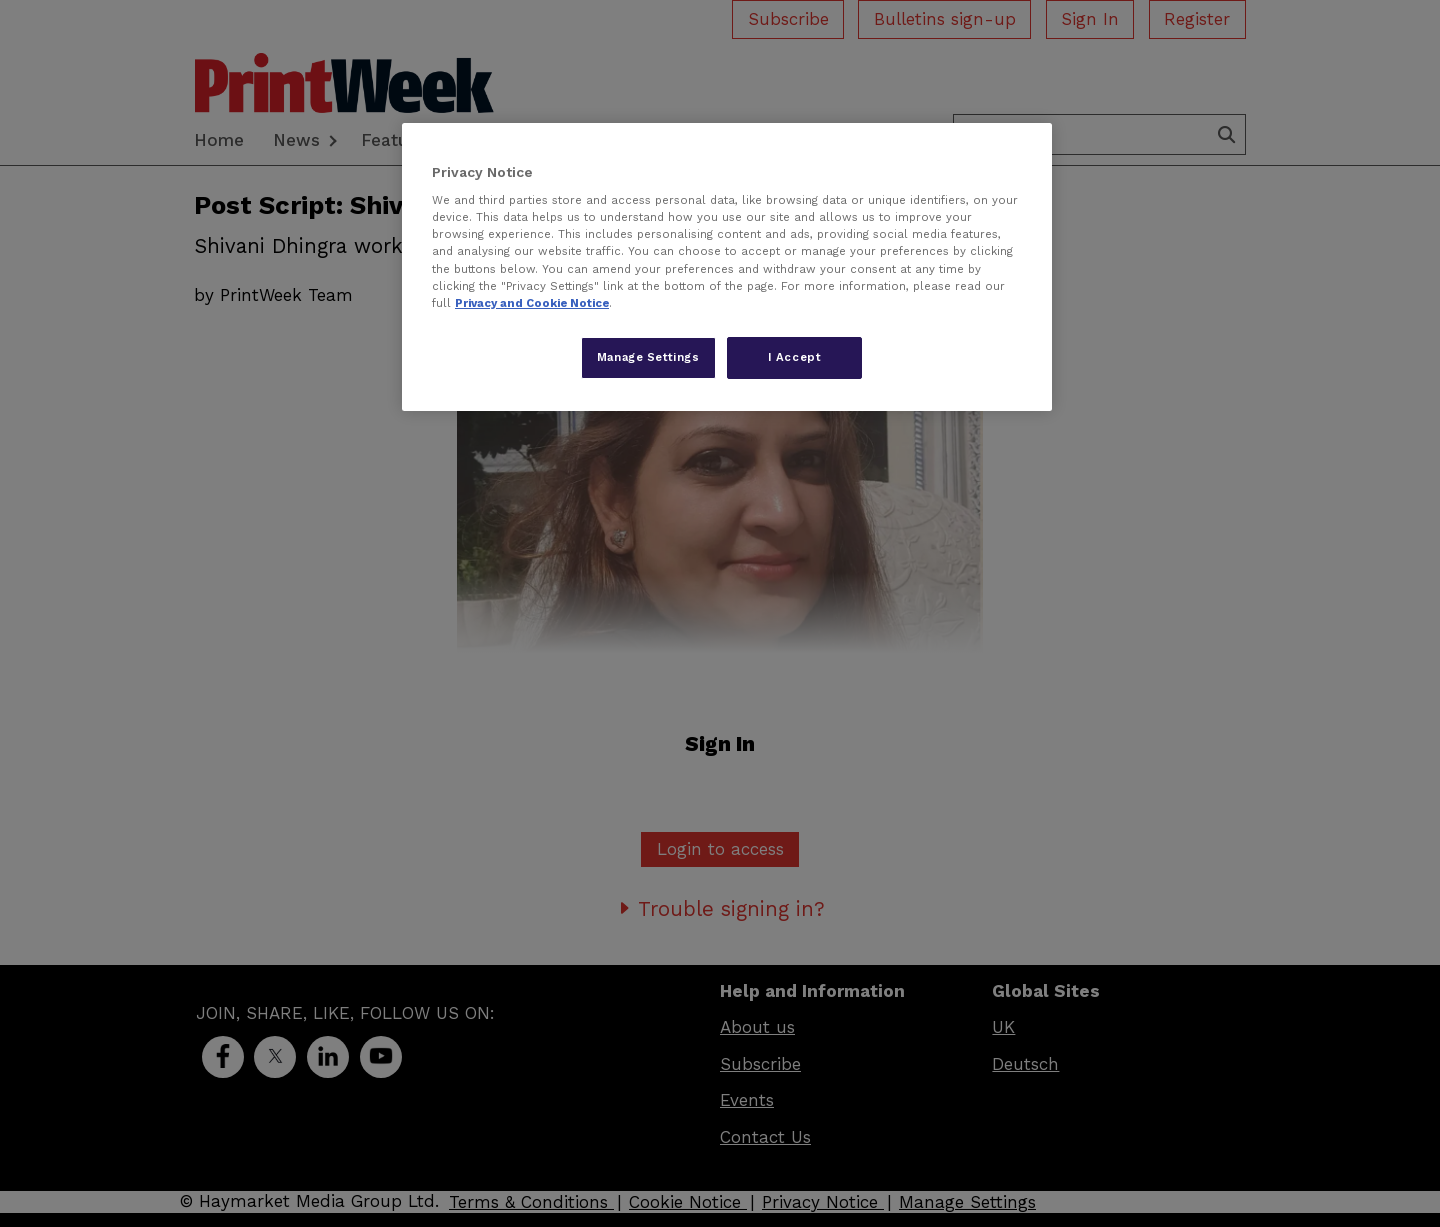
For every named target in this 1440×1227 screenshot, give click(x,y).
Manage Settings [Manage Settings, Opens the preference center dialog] (648, 357)
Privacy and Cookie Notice (532, 303)
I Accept (795, 357)
